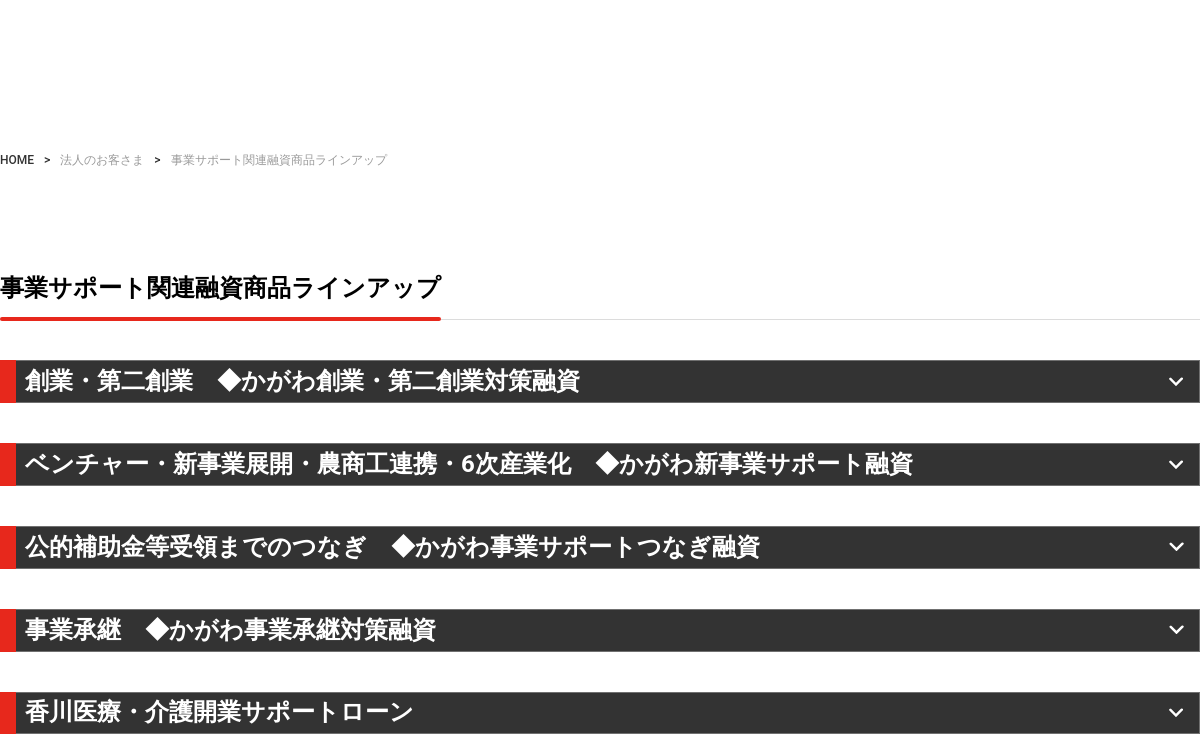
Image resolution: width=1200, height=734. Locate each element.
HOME (17, 160)
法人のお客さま (102, 160)
